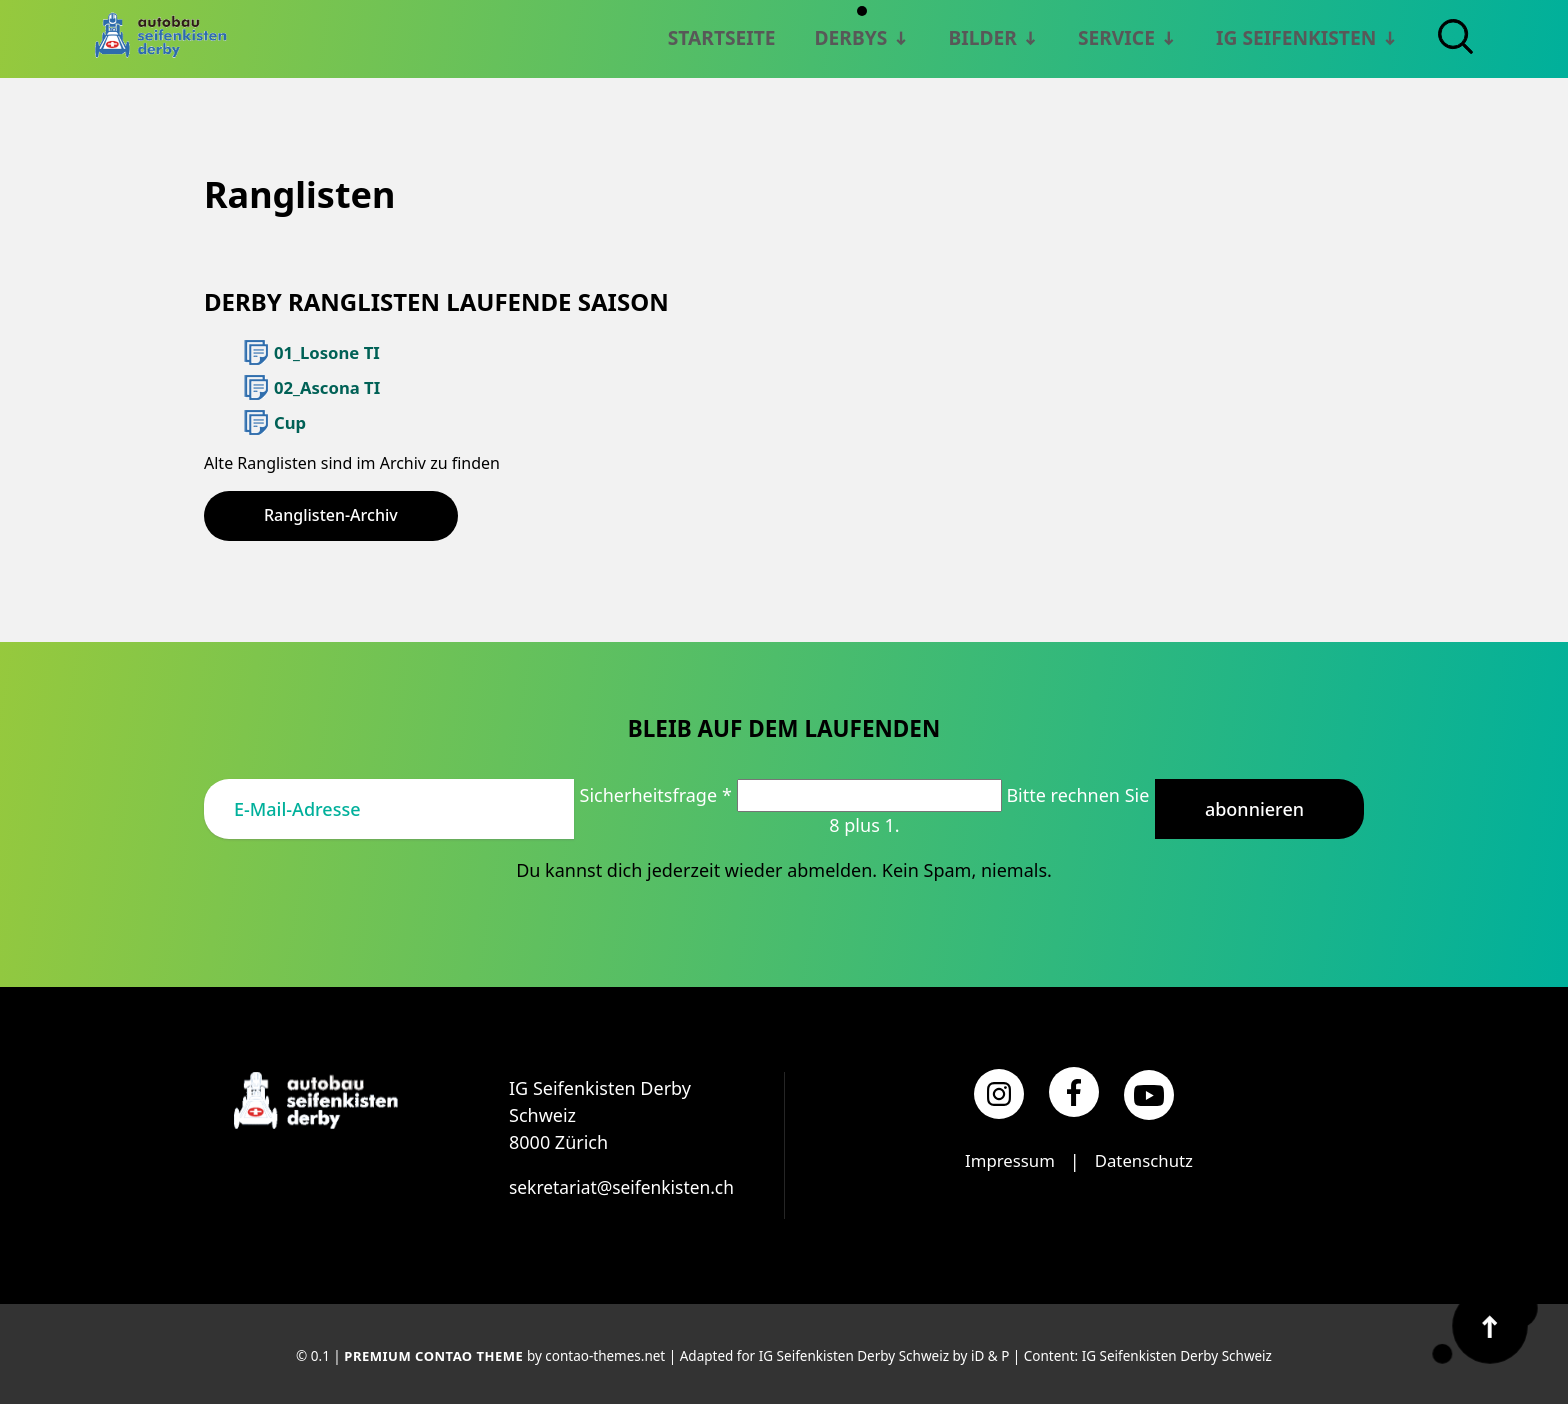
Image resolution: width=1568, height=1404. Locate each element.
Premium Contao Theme (433, 1353)
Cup (289, 420)
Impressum (1006, 1158)
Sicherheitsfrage (658, 792)
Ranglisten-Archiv (331, 512)
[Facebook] (1074, 1089)
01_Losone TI (324, 352)
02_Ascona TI (325, 386)
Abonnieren (1254, 805)
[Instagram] (999, 1091)
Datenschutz (1146, 1158)
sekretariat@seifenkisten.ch (625, 1184)
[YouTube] (1149, 1092)
